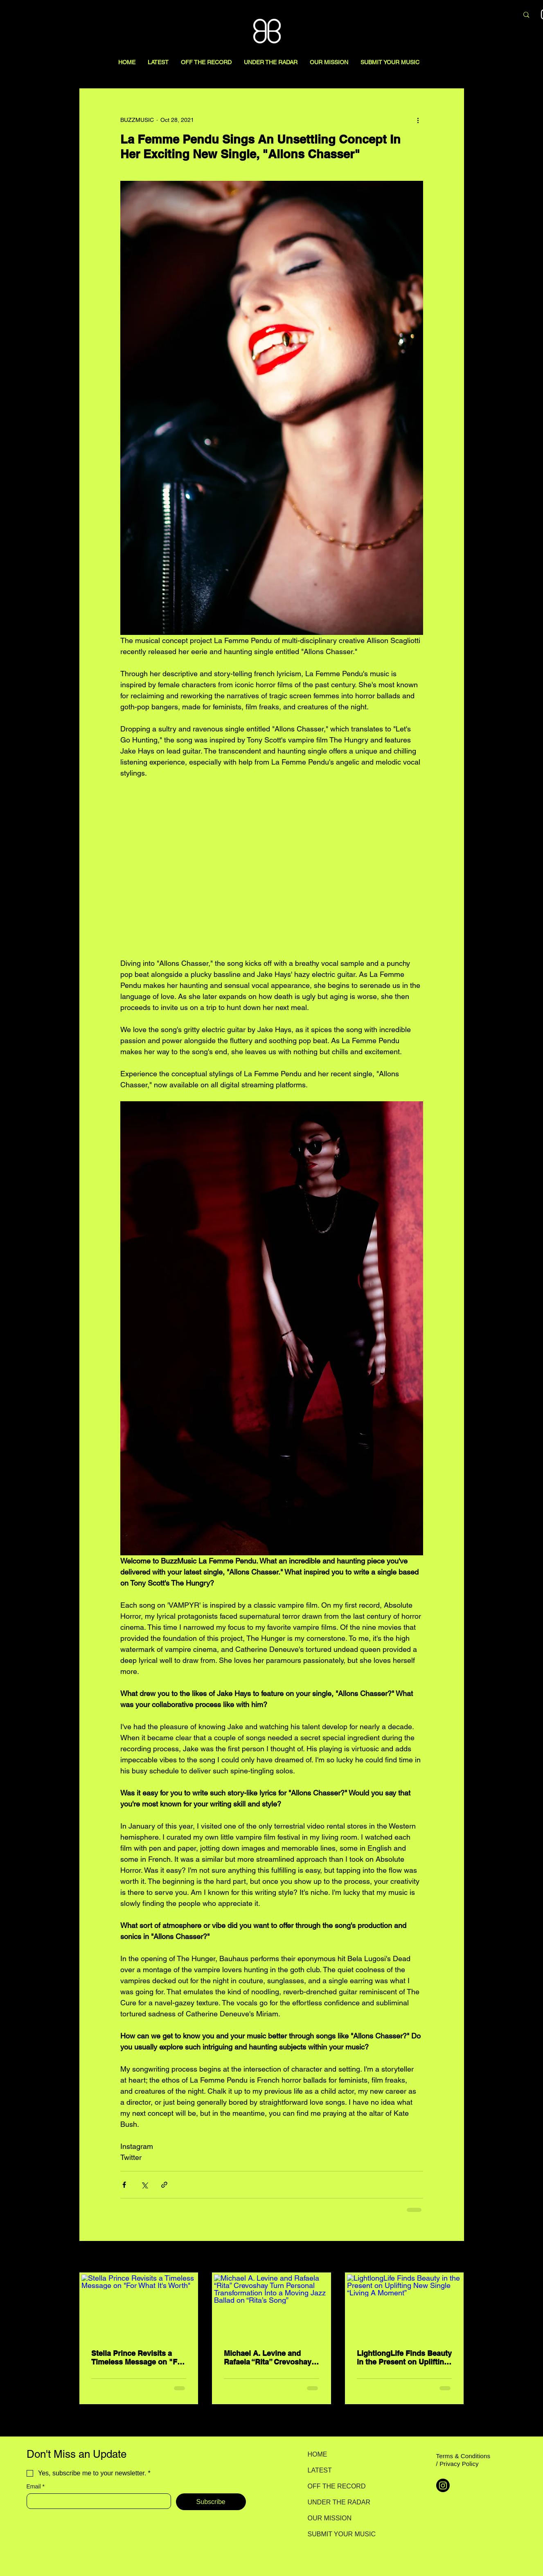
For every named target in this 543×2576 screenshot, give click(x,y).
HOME (317, 2454)
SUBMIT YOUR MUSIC (336, 2534)
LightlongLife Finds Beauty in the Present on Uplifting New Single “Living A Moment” (404, 2357)
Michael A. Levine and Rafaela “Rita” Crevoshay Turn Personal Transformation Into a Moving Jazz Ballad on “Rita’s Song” (267, 2357)
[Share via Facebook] (124, 2185)
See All (455, 2257)
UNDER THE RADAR (336, 2502)
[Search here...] (469, 15)
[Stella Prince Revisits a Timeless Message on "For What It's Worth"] (138, 2307)
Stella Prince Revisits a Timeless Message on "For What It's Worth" (138, 2357)
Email (36, 2486)
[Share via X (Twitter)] (144, 2185)
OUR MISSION (330, 2518)
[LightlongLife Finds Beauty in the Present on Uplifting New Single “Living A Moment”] (404, 2307)
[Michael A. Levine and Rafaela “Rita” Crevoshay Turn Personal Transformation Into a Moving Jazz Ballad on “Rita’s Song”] (271, 2307)
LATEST (320, 2470)
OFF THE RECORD (336, 2486)
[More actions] (418, 120)
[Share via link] (164, 2185)
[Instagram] (443, 2485)
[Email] (96, 2501)
